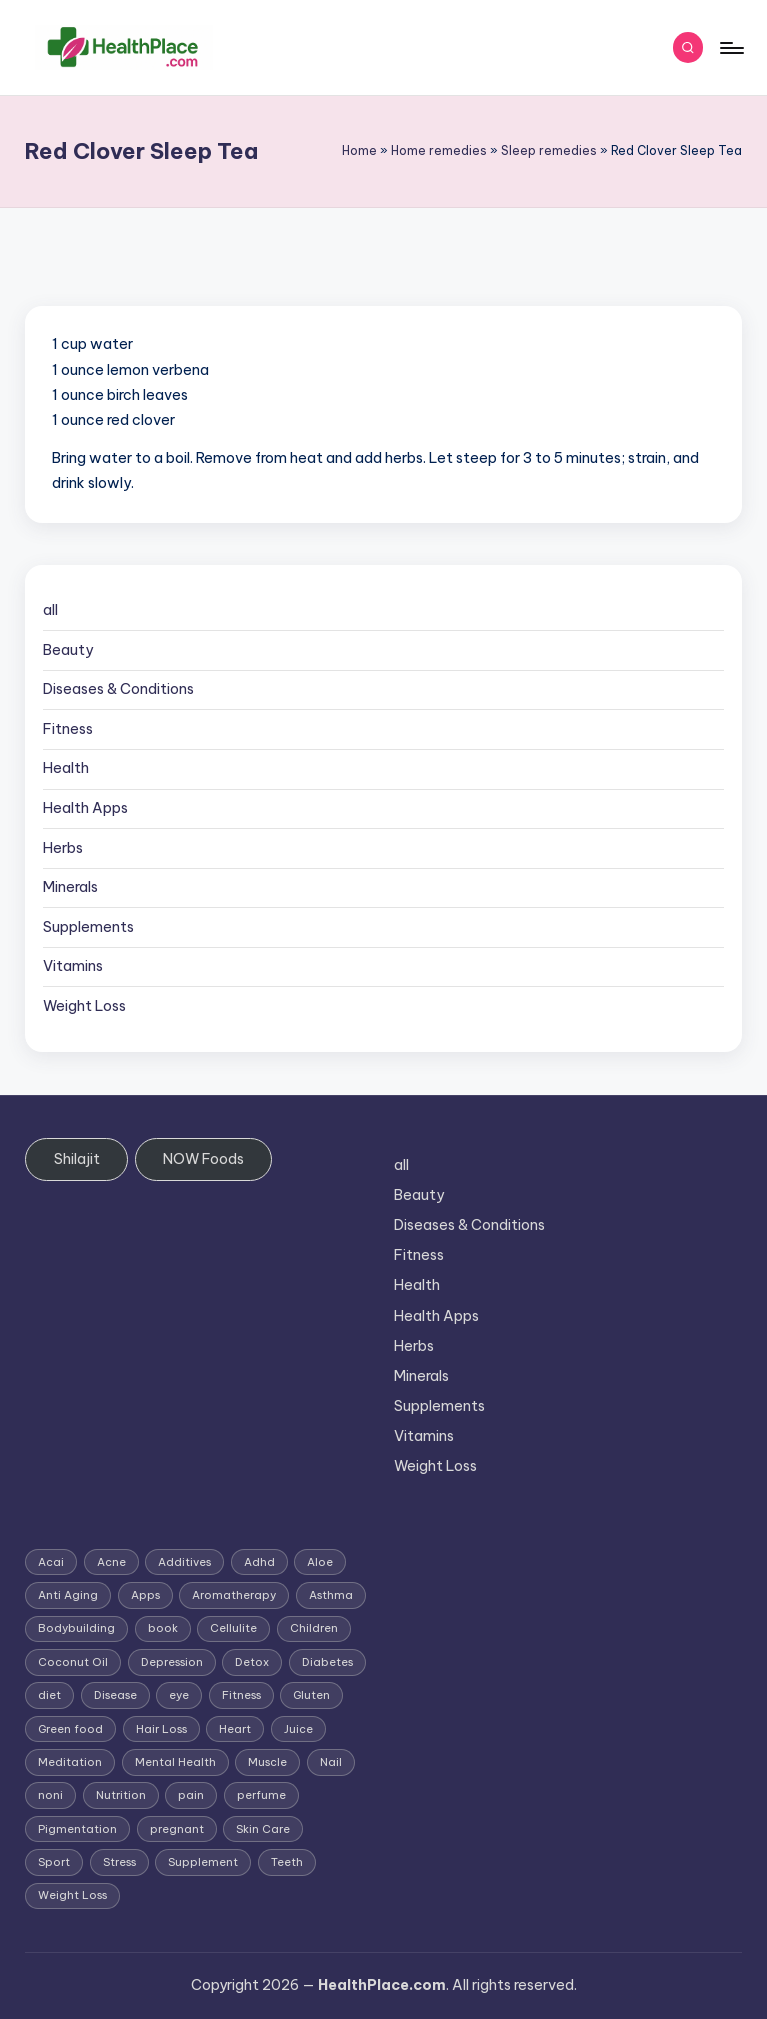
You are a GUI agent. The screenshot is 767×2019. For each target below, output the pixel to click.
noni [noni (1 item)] (50, 1795)
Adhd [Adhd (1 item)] (259, 1562)
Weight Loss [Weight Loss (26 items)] (72, 1895)
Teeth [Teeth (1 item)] (287, 1862)
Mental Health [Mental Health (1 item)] (175, 1762)
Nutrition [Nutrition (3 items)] (121, 1795)
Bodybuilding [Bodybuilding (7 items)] (76, 1628)
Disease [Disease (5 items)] (115, 1695)
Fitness (68, 729)
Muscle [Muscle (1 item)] (267, 1762)
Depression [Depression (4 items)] (172, 1662)
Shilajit (77, 1159)
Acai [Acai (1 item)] (51, 1562)
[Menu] (730, 48)
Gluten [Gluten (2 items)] (311, 1695)
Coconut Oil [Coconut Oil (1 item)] (73, 1662)
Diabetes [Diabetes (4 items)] (327, 1662)
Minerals (70, 887)
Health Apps (85, 808)
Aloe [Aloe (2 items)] (320, 1562)
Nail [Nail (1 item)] (331, 1762)
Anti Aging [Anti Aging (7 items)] (68, 1595)
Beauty (68, 650)
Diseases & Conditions (118, 689)
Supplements (88, 927)
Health (66, 768)
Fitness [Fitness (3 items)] (241, 1695)
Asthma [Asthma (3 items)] (331, 1595)
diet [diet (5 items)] (49, 1695)
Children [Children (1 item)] (314, 1628)
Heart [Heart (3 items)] (235, 1729)
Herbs (63, 848)
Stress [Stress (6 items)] (119, 1862)
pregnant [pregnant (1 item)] (177, 1829)
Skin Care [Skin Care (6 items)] (263, 1829)
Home (359, 150)
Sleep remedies (549, 150)
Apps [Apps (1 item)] (145, 1595)
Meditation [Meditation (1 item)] (70, 1762)
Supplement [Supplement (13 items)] (203, 1862)
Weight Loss (84, 1006)
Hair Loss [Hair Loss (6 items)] (161, 1729)
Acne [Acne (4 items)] (111, 1562)
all (50, 610)
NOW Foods (203, 1159)
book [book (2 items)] (163, 1628)
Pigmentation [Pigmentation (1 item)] (77, 1829)
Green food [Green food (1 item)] (70, 1729)
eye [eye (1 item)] (179, 1695)
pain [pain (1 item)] (191, 1795)
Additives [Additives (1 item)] (184, 1562)
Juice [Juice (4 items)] (298, 1729)
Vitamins (73, 966)
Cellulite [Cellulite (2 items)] (233, 1628)
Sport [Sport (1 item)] (54, 1862)
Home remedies (439, 150)
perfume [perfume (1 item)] (261, 1795)
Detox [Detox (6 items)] (252, 1662)
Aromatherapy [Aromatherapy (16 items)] (234, 1595)
